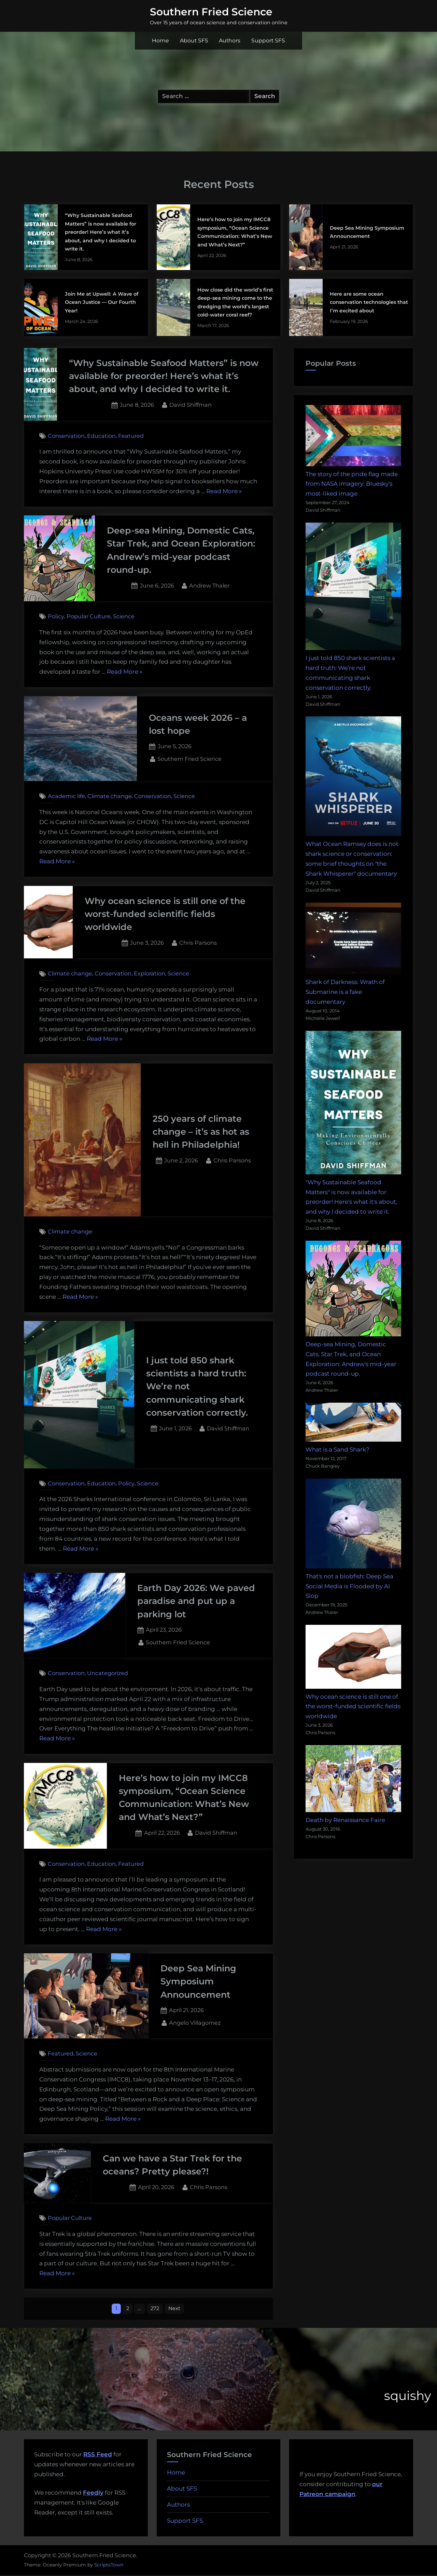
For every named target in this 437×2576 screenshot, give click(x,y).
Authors (229, 40)
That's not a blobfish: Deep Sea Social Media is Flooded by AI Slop (349, 1586)
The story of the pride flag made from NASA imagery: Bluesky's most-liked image (352, 484)
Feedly (93, 2494)
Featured (131, 435)
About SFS (194, 40)
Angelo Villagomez (195, 2022)
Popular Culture (89, 616)
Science (124, 616)
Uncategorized (107, 1673)
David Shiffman (190, 404)
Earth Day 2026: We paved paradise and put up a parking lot (196, 1600)
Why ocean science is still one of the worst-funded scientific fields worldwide (165, 913)
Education (101, 435)
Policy (56, 616)
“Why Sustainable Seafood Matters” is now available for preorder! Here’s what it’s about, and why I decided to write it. (100, 232)
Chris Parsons (198, 942)
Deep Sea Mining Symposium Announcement (198, 1981)
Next (176, 2309)
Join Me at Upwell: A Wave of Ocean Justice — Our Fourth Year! (101, 302)
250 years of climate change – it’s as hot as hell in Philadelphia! (201, 1131)
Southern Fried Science (211, 11)
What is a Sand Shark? (337, 1449)
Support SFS (268, 40)
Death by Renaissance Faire (345, 1820)
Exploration (149, 973)
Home (160, 40)
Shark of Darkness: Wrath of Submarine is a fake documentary (345, 992)
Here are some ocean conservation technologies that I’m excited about (369, 302)
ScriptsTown (108, 2566)
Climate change (109, 796)
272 (155, 2309)
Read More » (224, 491)
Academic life (66, 796)
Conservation (66, 435)
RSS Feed (97, 2455)
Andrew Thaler (209, 585)
